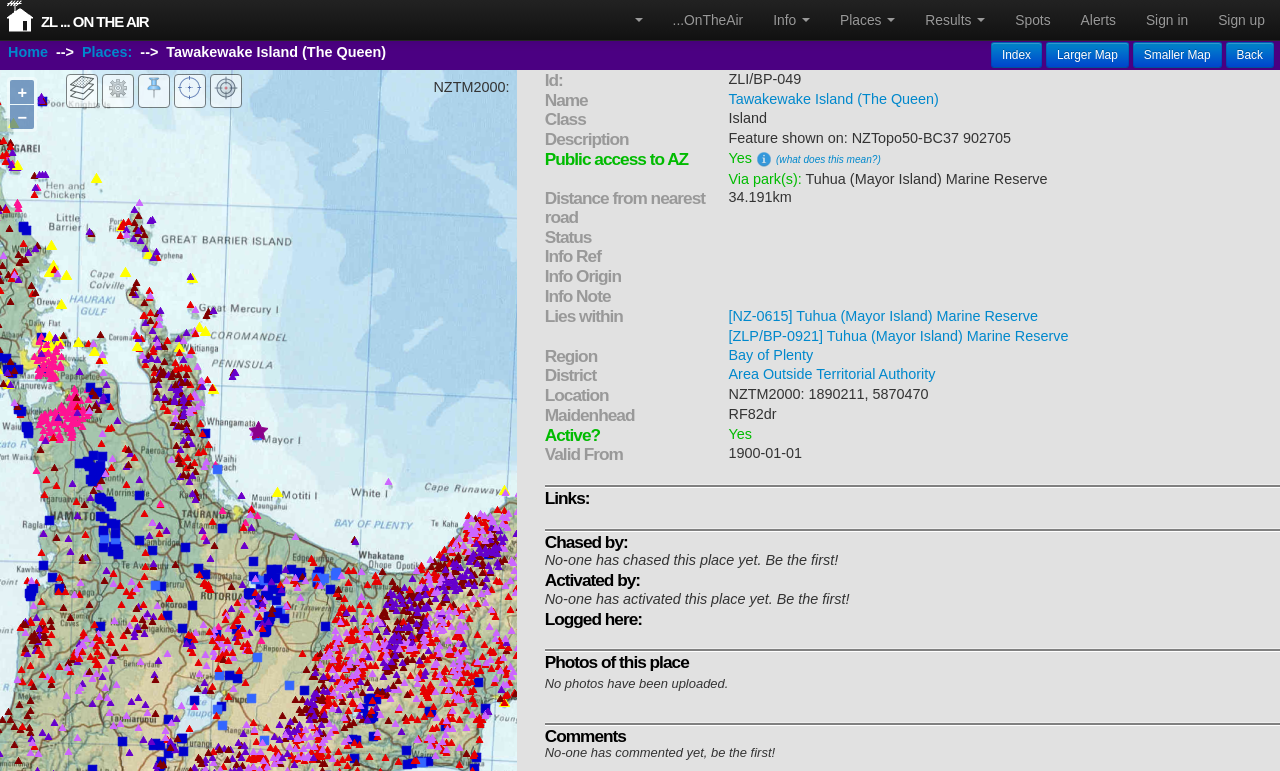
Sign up (1241, 20)
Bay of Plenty (771, 355)
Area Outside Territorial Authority (832, 374)
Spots (1032, 20)
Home (28, 53)
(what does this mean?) (828, 159)
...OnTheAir (708, 20)
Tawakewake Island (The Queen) (834, 99)
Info (791, 20)
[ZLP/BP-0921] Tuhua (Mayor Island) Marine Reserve (899, 336)
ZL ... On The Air (95, 21)
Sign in (1167, 20)
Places (867, 20)
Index (1016, 55)
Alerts (1098, 20)
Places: (107, 53)
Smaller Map (1177, 55)
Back (1250, 55)
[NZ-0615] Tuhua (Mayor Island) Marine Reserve (884, 316)
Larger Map (1087, 55)
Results (955, 20)
